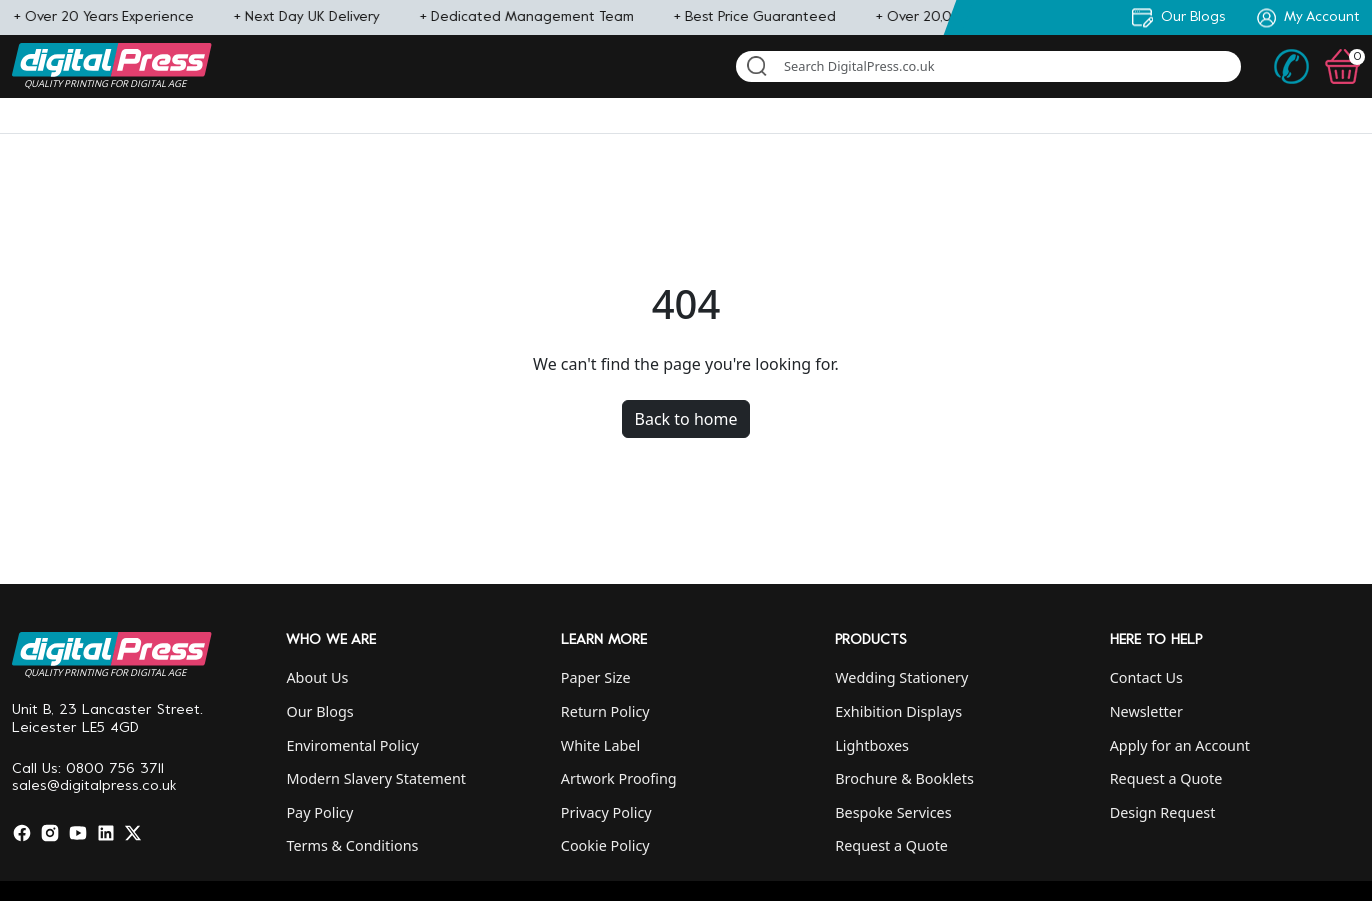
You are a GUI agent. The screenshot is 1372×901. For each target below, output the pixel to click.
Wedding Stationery (901, 677)
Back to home (686, 419)
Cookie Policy (605, 845)
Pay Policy (319, 812)
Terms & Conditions (352, 845)
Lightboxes (872, 745)
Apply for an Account (1180, 745)
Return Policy (605, 711)
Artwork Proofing (619, 778)
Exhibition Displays (898, 711)
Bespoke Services (893, 812)
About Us (317, 677)
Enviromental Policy (352, 745)
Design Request (1163, 812)
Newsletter (1146, 711)
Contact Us (1146, 677)
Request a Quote (891, 845)
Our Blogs (319, 711)
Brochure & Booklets (904, 778)
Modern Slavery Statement (376, 778)
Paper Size (596, 677)
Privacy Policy (606, 812)
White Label (600, 745)
